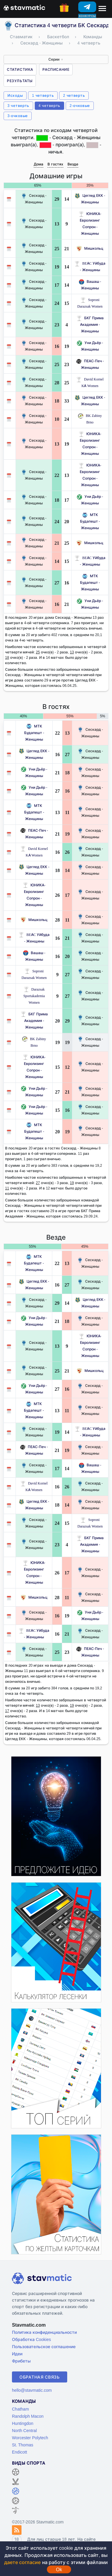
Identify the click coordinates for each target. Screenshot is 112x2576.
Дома (38, 164)
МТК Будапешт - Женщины (90, 521)
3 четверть (18, 105)
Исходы (15, 95)
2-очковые (80, 105)
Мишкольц (89, 248)
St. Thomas (22, 2444)
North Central (24, 2430)
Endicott (19, 2451)
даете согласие (22, 2562)
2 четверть (74, 95)
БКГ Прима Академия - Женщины (90, 324)
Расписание (55, 69)
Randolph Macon (28, 2416)
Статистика (20, 69)
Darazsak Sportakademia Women (34, 996)
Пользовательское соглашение (44, 2346)
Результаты (20, 81)
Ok (59, 2569)
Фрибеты (21, 2360)
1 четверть (43, 95)
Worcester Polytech (30, 2437)
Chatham (20, 2408)
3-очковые (17, 115)
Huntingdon (22, 2423)
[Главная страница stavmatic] (24, 7)
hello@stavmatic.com (32, 2390)
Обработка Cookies (31, 2339)
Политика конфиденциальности (44, 2332)
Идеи (17, 2353)
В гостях (55, 164)
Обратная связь (39, 2377)
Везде (72, 164)
